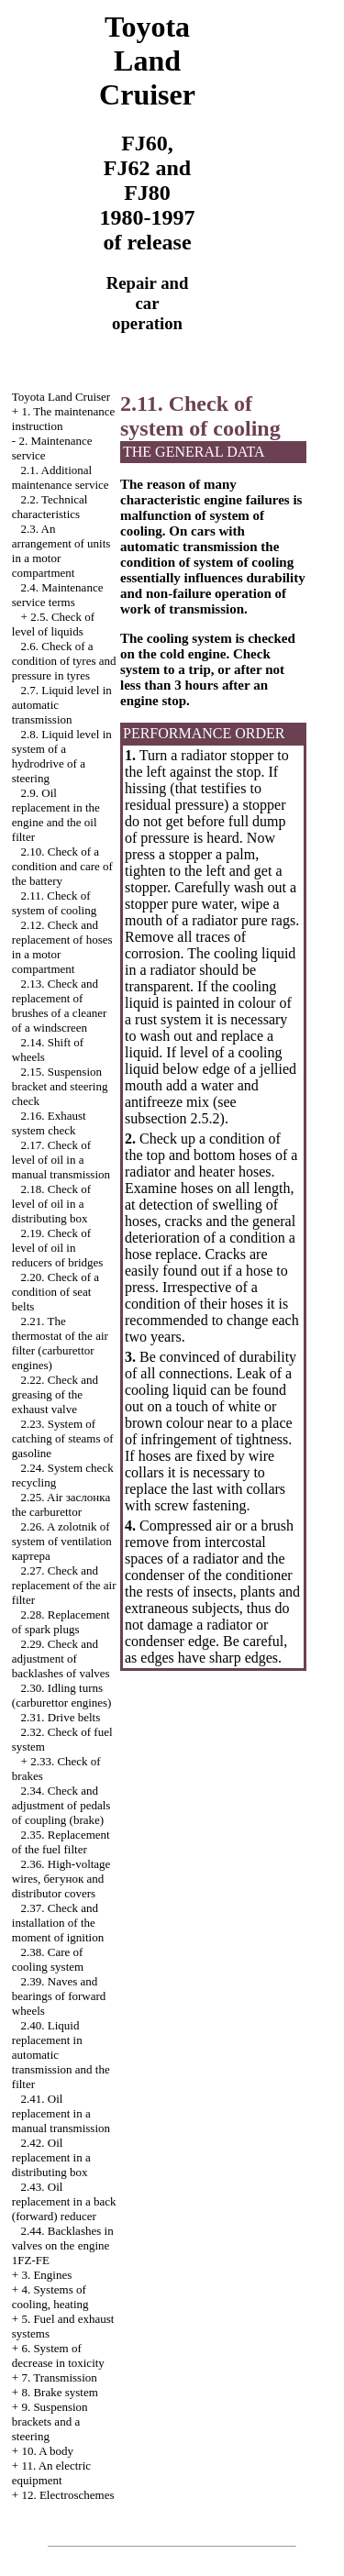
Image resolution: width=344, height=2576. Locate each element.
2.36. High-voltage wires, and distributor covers (61, 1878)
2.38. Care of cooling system (47, 1959)
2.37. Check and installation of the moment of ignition (58, 1922)
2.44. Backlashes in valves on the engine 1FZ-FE (63, 2245)
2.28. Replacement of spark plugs (61, 1622)
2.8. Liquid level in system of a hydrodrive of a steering (62, 756)
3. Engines (46, 2275)
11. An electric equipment (51, 2473)
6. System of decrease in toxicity (58, 2355)
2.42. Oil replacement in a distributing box (51, 2157)
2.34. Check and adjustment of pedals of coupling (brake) (61, 1805)
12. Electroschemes (67, 2495)
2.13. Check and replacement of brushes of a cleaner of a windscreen (59, 1005)
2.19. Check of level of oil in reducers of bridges (58, 1247)
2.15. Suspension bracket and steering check (60, 1086)
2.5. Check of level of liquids (53, 624)
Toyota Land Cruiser (61, 397)
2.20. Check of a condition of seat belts (55, 1291)
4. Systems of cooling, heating (50, 2297)
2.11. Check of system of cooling (54, 903)
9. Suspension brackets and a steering (50, 2421)
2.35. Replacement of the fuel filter (61, 1842)
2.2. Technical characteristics (50, 506)
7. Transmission (58, 2377)
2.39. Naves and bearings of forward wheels (59, 1996)
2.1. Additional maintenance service (60, 477)
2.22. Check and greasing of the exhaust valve (55, 1394)
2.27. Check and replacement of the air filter (64, 1585)
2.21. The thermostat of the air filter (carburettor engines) (60, 1343)
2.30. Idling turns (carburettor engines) (62, 1695)
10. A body (47, 2451)
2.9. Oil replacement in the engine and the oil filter (56, 815)
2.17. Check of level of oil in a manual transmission (61, 1159)
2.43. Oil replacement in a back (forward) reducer (64, 2201)
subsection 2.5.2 (172, 1118)
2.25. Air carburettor (61, 1504)
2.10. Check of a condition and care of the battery (62, 866)
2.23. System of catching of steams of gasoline (63, 1438)
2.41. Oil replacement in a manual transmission (61, 2113)
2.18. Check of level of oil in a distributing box (51, 1203)
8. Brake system (59, 2392)
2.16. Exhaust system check (49, 1123)
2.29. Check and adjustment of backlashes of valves (61, 1658)
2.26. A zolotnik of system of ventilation (62, 1541)
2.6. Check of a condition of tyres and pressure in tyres (64, 660)
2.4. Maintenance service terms (58, 594)
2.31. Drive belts (61, 1717)
